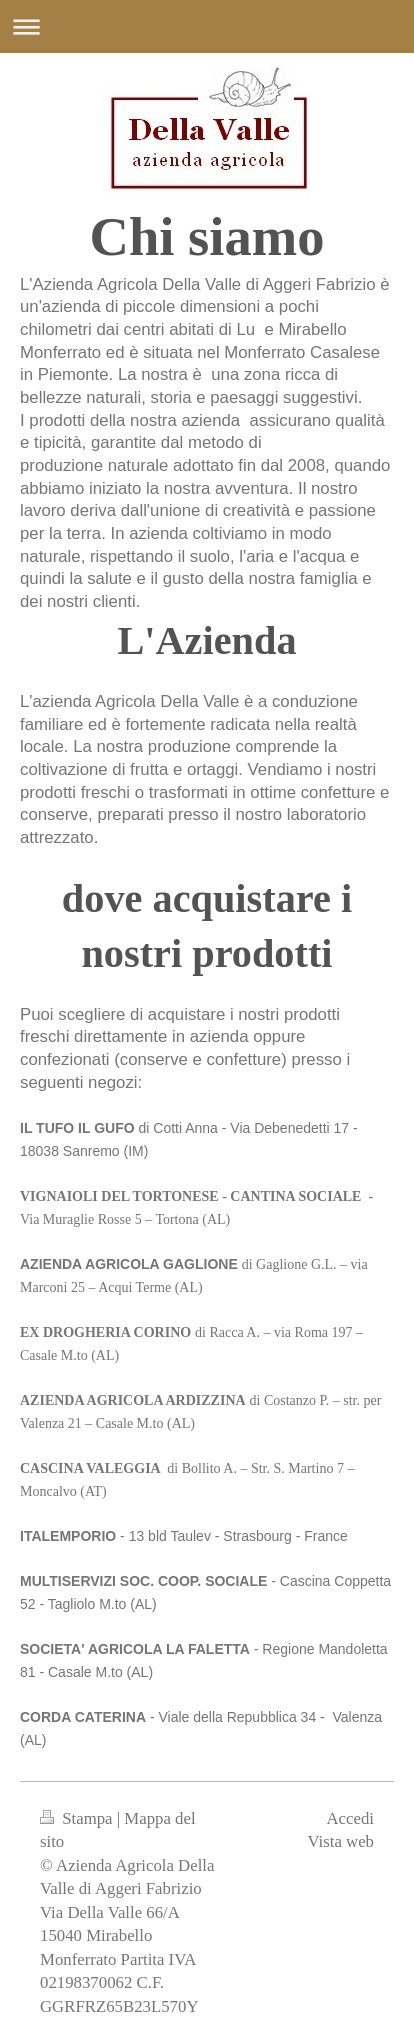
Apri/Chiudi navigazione (207, 26)
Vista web (340, 1841)
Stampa (78, 1818)
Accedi (350, 1818)
